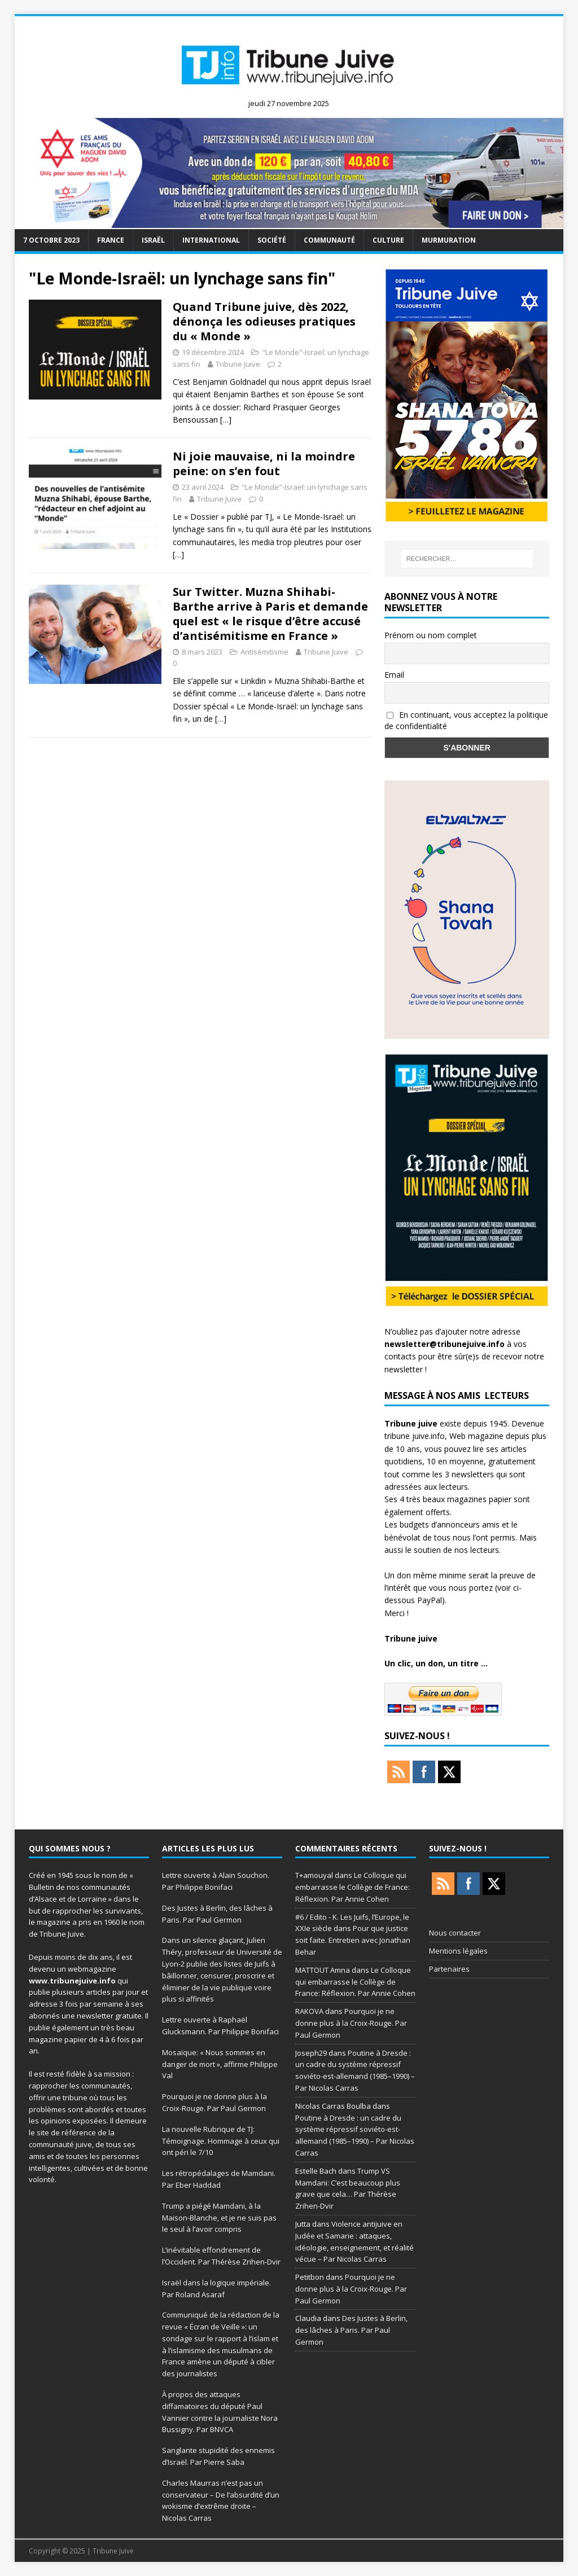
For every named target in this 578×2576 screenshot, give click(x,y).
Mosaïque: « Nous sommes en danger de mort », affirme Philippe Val (220, 2064)
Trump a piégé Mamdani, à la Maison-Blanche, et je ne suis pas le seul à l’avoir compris (219, 2218)
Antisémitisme (264, 652)
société (271, 240)
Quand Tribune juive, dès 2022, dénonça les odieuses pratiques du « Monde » (264, 321)
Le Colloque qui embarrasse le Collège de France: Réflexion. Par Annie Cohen (352, 1887)
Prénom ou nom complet (430, 635)
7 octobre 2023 (51, 240)
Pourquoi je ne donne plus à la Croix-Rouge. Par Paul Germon (351, 2023)
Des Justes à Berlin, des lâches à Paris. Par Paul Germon (351, 2330)
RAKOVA (309, 2011)
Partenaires (449, 1969)
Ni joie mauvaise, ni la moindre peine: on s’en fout (264, 464)
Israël (153, 240)
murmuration (449, 240)
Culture (388, 240)
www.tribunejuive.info (72, 1981)
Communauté (329, 240)
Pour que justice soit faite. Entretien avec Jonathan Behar (352, 1940)
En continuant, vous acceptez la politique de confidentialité (466, 720)
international (211, 240)
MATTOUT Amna (322, 1970)
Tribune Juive (238, 364)
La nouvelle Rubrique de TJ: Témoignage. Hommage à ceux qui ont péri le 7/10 (220, 2141)
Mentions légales (458, 1951)
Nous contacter (455, 1933)
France (110, 240)
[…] (225, 419)
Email (394, 674)
